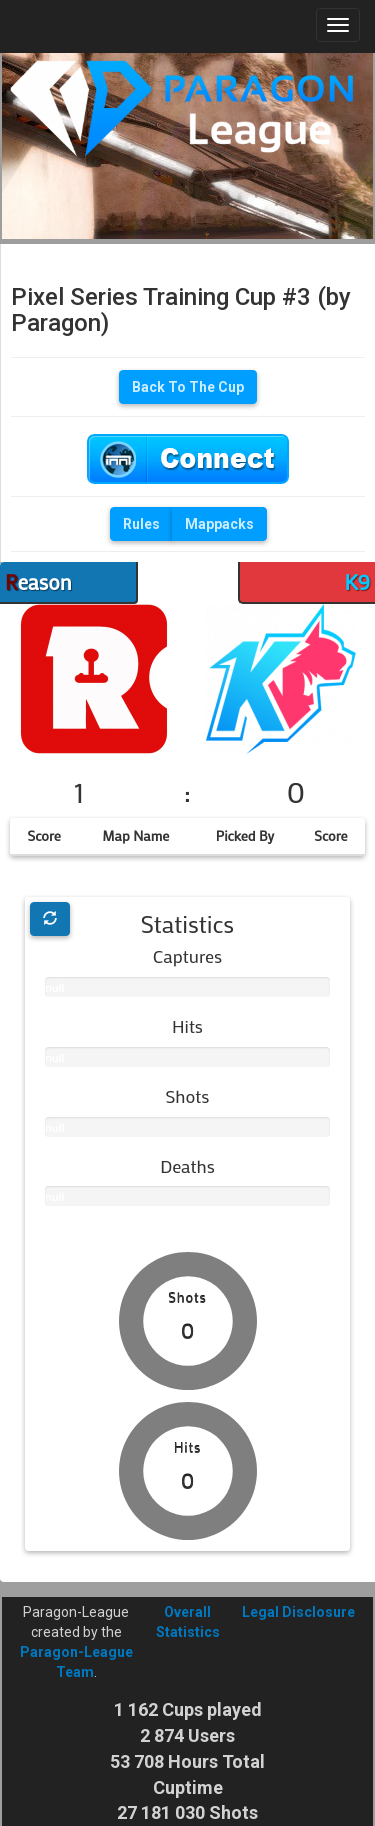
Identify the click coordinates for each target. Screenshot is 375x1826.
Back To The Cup (188, 387)
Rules (141, 524)
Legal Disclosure (298, 1612)
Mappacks (219, 524)
